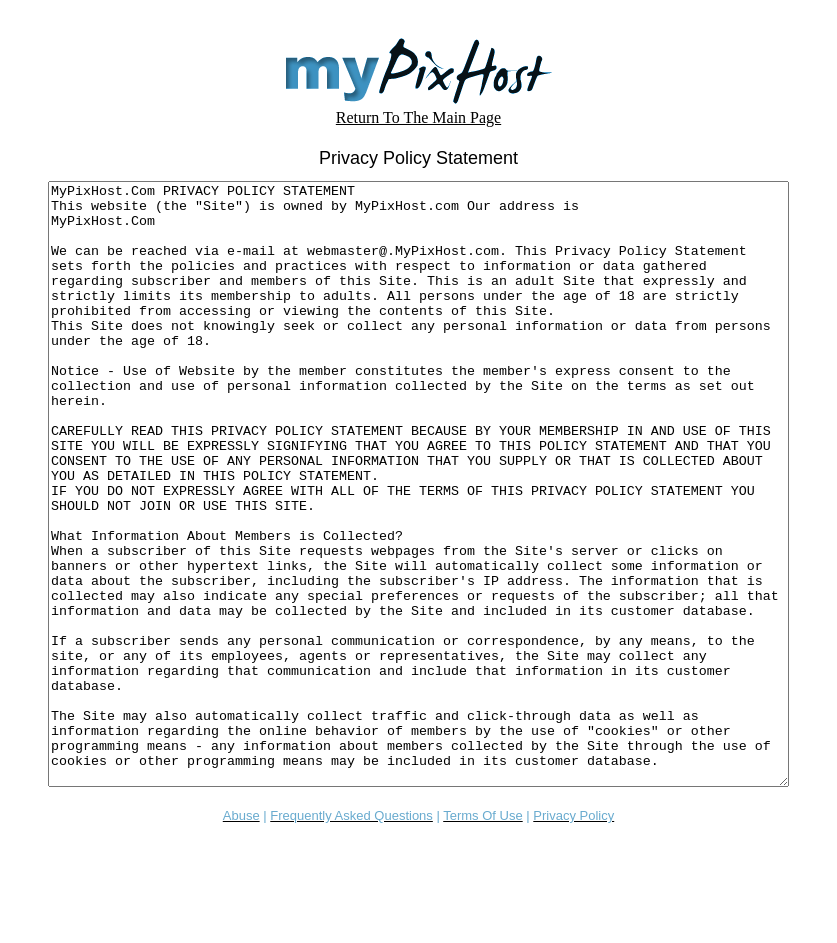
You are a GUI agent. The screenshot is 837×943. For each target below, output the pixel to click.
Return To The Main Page (418, 117)
